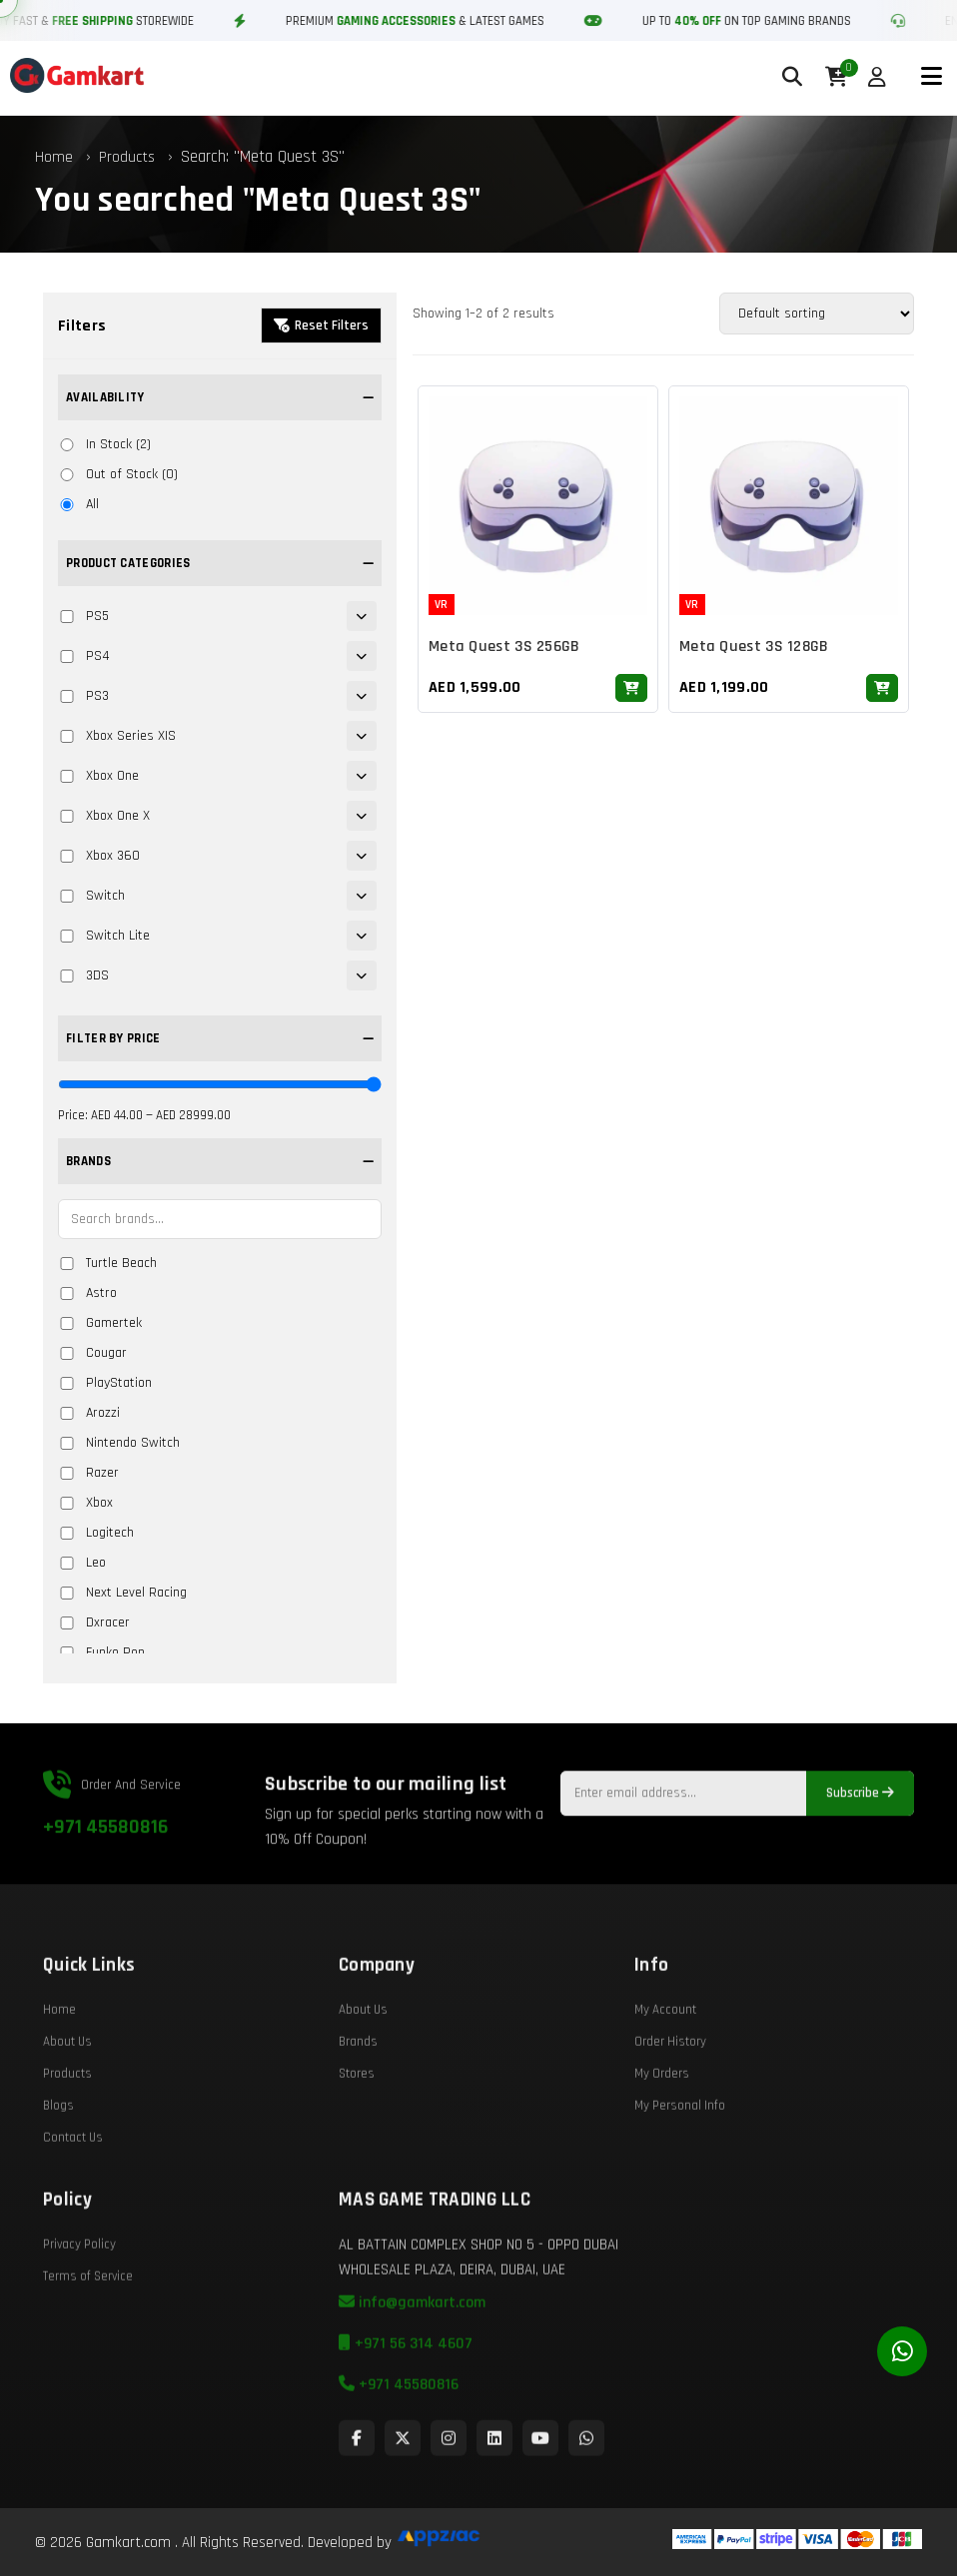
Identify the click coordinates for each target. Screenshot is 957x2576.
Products (127, 157)
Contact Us (73, 2183)
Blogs (58, 2151)
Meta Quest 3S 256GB (504, 649)
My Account (665, 2055)
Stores (357, 2119)
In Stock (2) (104, 444)
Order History (670, 2087)
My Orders (661, 2119)
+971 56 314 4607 (406, 2388)
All (78, 504)
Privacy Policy (79, 2289)
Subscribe (860, 1838)
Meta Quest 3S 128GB (754, 649)
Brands (358, 2087)
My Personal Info (679, 2151)
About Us (67, 2087)
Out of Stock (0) (118, 474)
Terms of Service (88, 2321)
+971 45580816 (105, 1872)
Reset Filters (321, 325)
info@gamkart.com (412, 2347)
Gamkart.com (128, 2542)
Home (54, 157)
